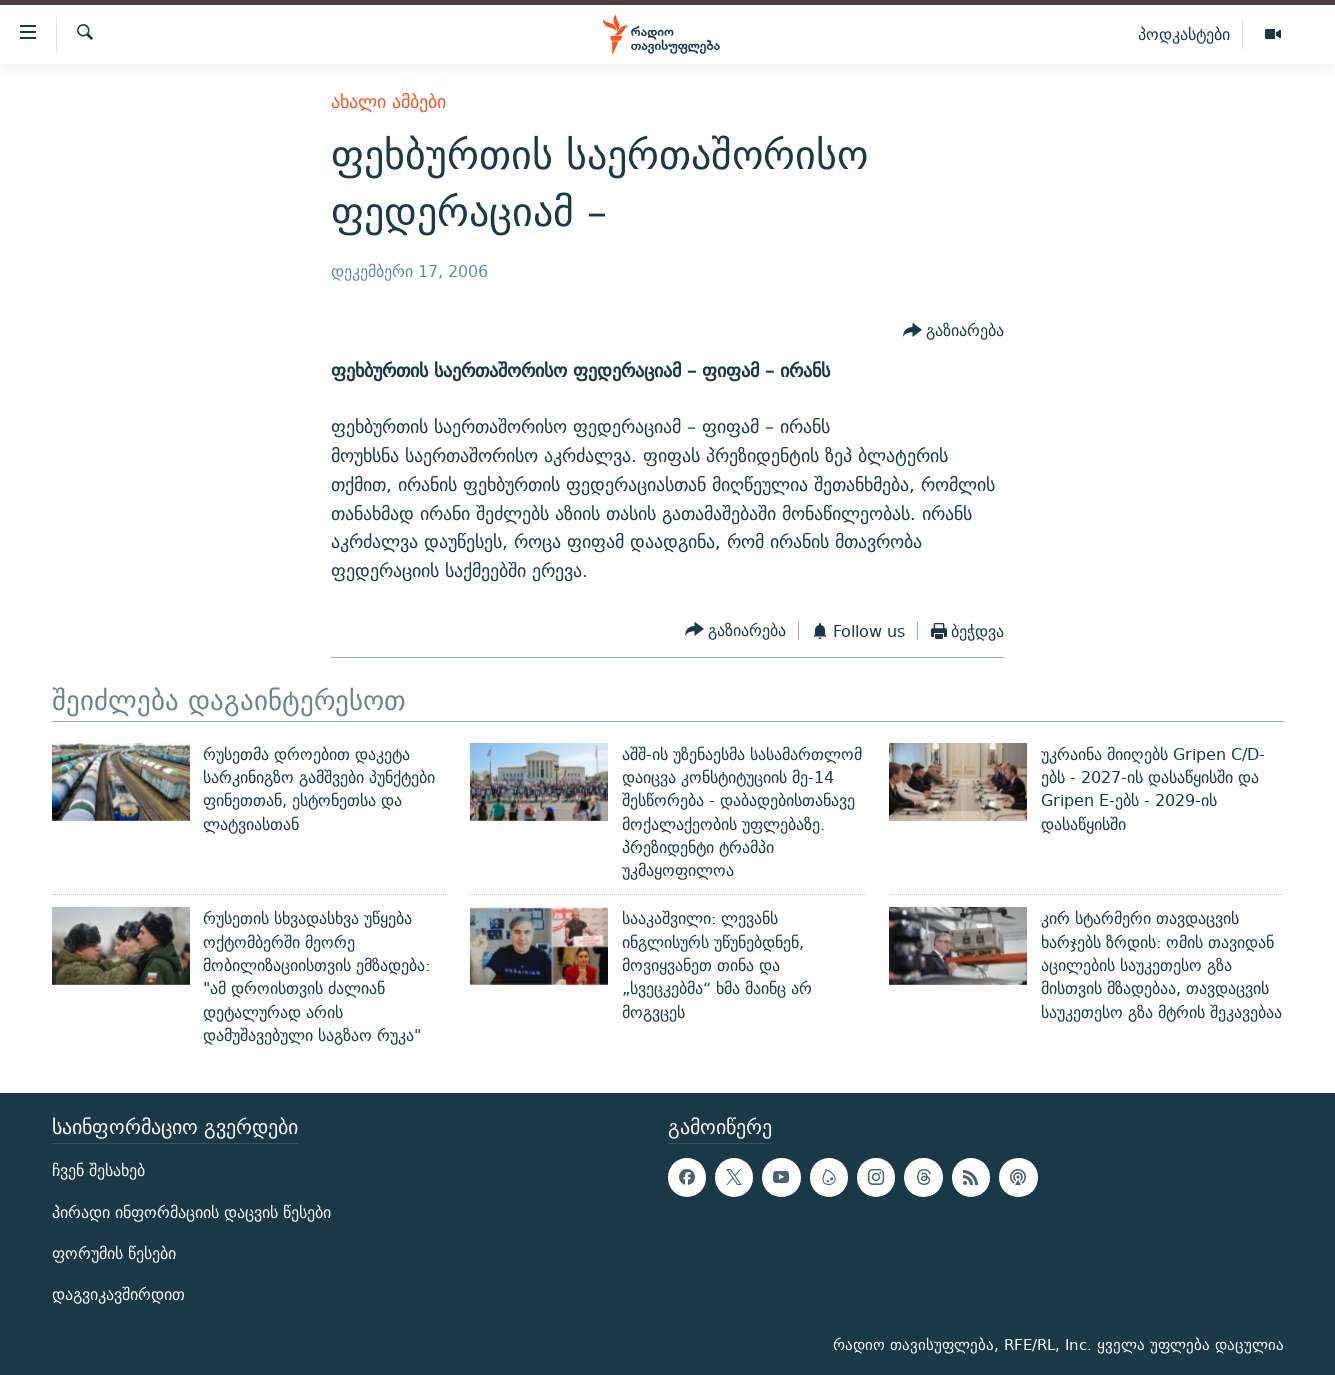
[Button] (954, 331)
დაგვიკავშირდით (118, 1294)
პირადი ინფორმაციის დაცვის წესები (191, 1212)
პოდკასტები (1184, 34)
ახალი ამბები (388, 101)
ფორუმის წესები (114, 1253)
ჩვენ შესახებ (98, 1171)
